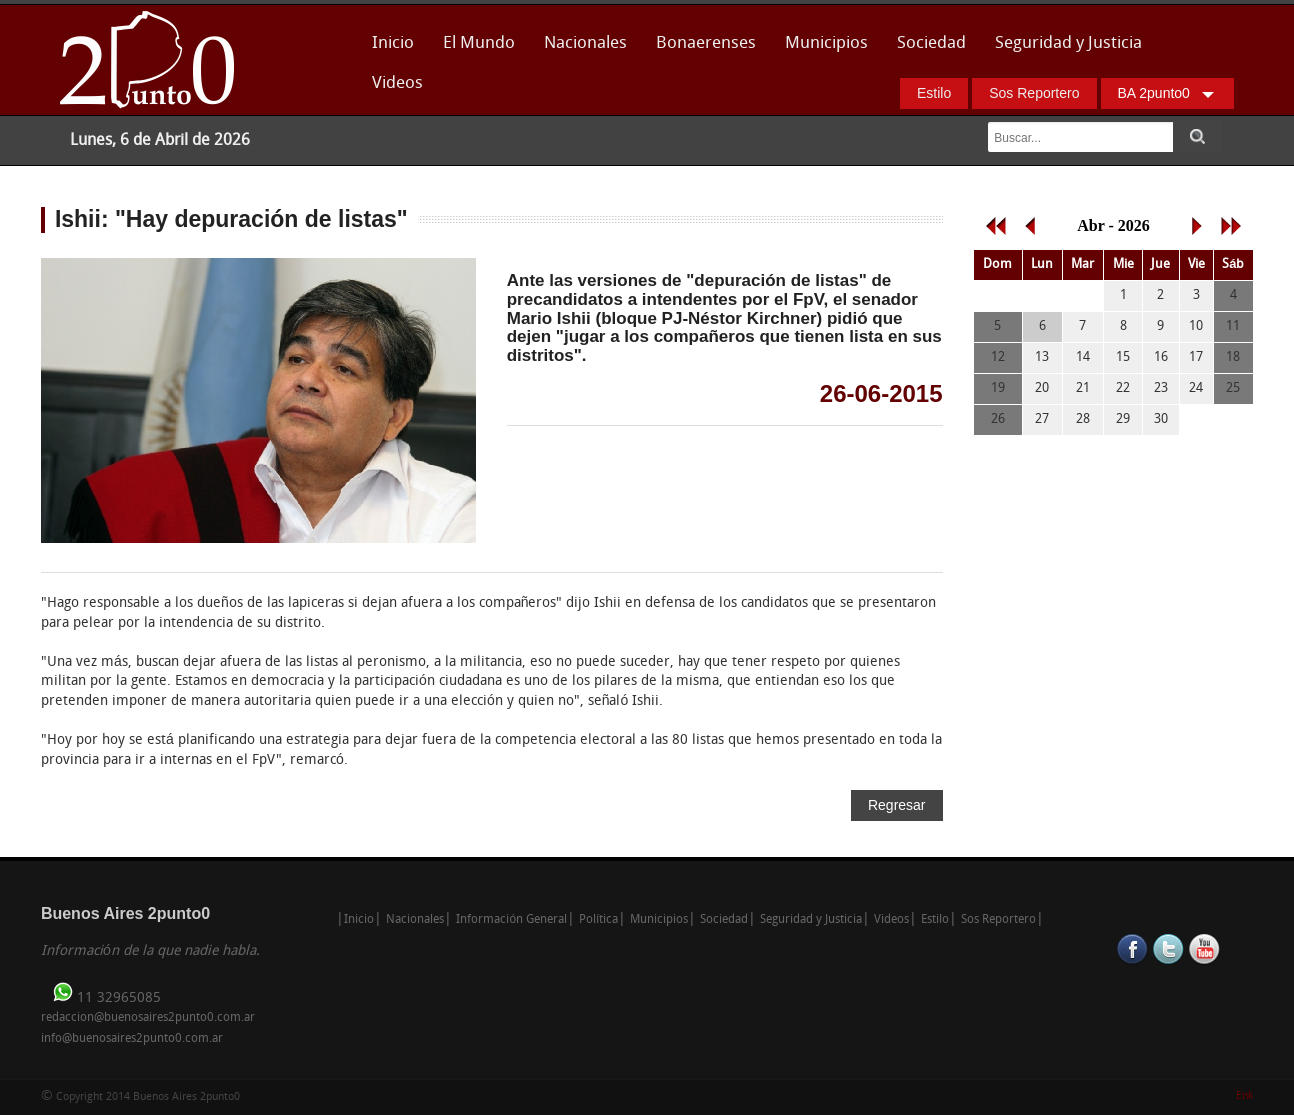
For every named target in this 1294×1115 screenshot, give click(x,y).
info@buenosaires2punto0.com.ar (132, 1039)
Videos (397, 83)
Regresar (897, 805)
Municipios (826, 43)
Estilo (934, 93)
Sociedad (931, 43)
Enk (1244, 1096)
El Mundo (479, 43)
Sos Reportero (1034, 93)
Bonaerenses (700, 49)
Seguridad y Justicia (1068, 43)
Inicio (393, 43)
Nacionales (585, 43)
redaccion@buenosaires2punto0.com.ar (148, 1018)
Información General (511, 920)
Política (598, 920)
